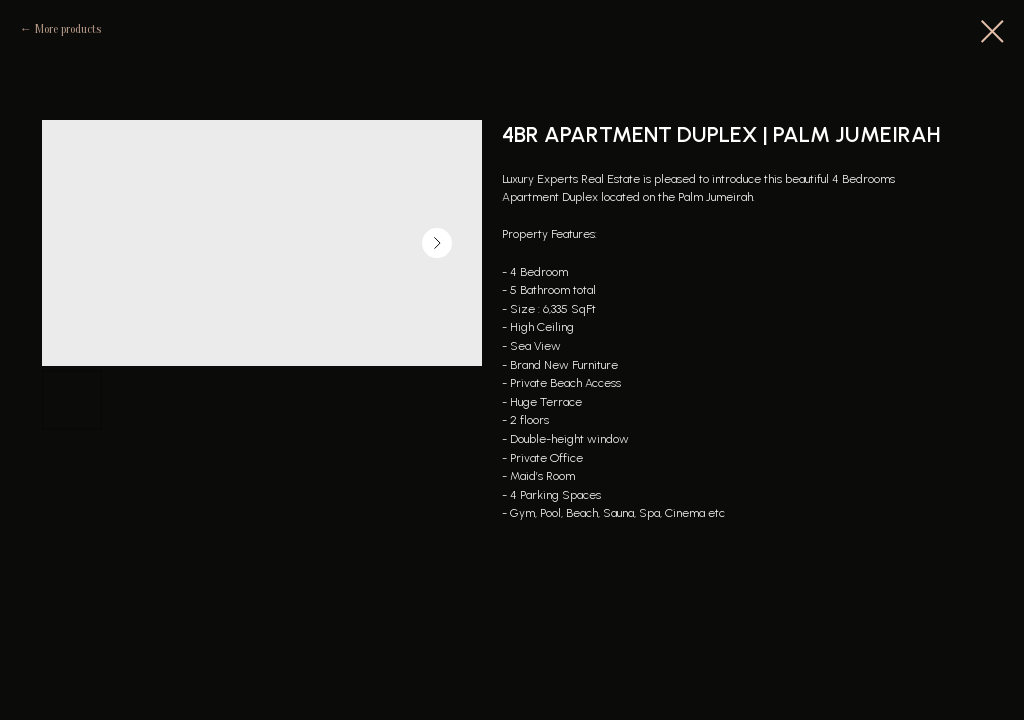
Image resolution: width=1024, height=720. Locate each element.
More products (68, 29)
